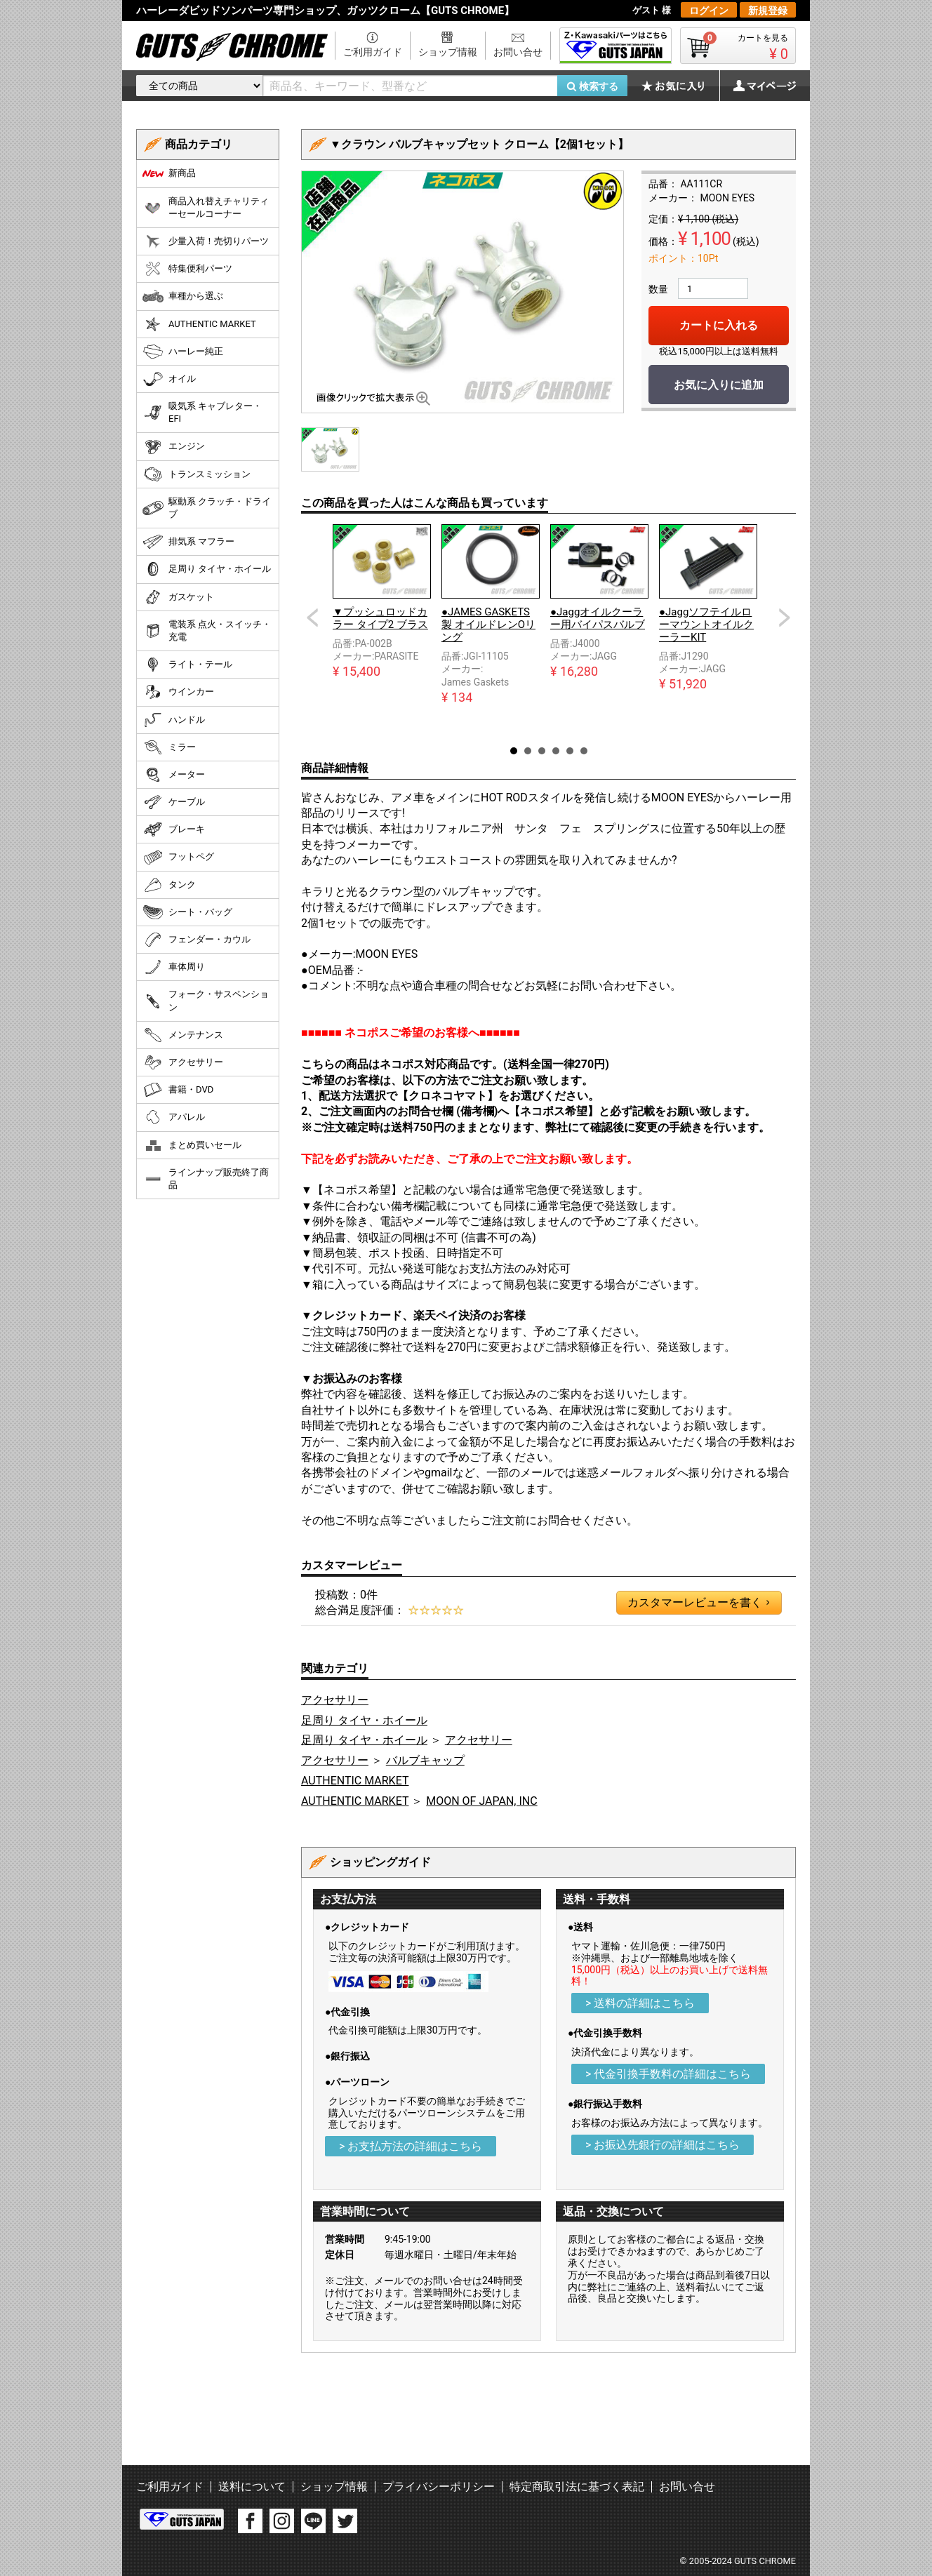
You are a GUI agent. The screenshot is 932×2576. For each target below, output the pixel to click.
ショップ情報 (447, 52)
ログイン (708, 10)
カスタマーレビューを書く (698, 1602)
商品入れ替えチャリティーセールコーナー (205, 207)
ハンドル (173, 720)
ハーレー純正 (182, 352)
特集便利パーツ (187, 269)
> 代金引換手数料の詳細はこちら (668, 2074)
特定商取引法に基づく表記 (577, 2486)
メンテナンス (182, 1035)
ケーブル (173, 802)
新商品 (169, 173)
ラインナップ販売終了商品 (205, 1178)
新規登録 (767, 10)
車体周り (173, 967)
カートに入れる (718, 325)
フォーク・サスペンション (205, 1000)
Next (784, 617)
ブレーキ (173, 829)
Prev (312, 617)
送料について (252, 2486)
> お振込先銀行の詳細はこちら (662, 2144)
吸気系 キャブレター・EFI (202, 412)
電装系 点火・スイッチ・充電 (206, 630)
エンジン (173, 447)
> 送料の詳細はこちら (640, 2003)
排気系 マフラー (188, 542)
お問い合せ (517, 52)
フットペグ (178, 857)
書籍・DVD (177, 1090)
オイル (169, 379)
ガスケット (178, 597)
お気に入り (680, 85)
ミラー (169, 747)
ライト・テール (187, 665)
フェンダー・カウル (196, 940)
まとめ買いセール (191, 1145)
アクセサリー (334, 1700)
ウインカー (178, 692)
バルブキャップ (425, 1760)
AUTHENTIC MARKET (354, 1780)
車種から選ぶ (182, 296)
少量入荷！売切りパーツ (205, 241)
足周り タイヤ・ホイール (364, 1720)
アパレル (173, 1117)
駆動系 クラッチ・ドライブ (206, 507)
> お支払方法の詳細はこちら (410, 2146)
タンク (169, 885)
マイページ (757, 85)
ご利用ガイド (372, 52)
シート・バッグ (187, 912)
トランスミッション (196, 474)
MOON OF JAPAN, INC (481, 1801)
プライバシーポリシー (438, 2486)
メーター (173, 775)
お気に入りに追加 (719, 385)
